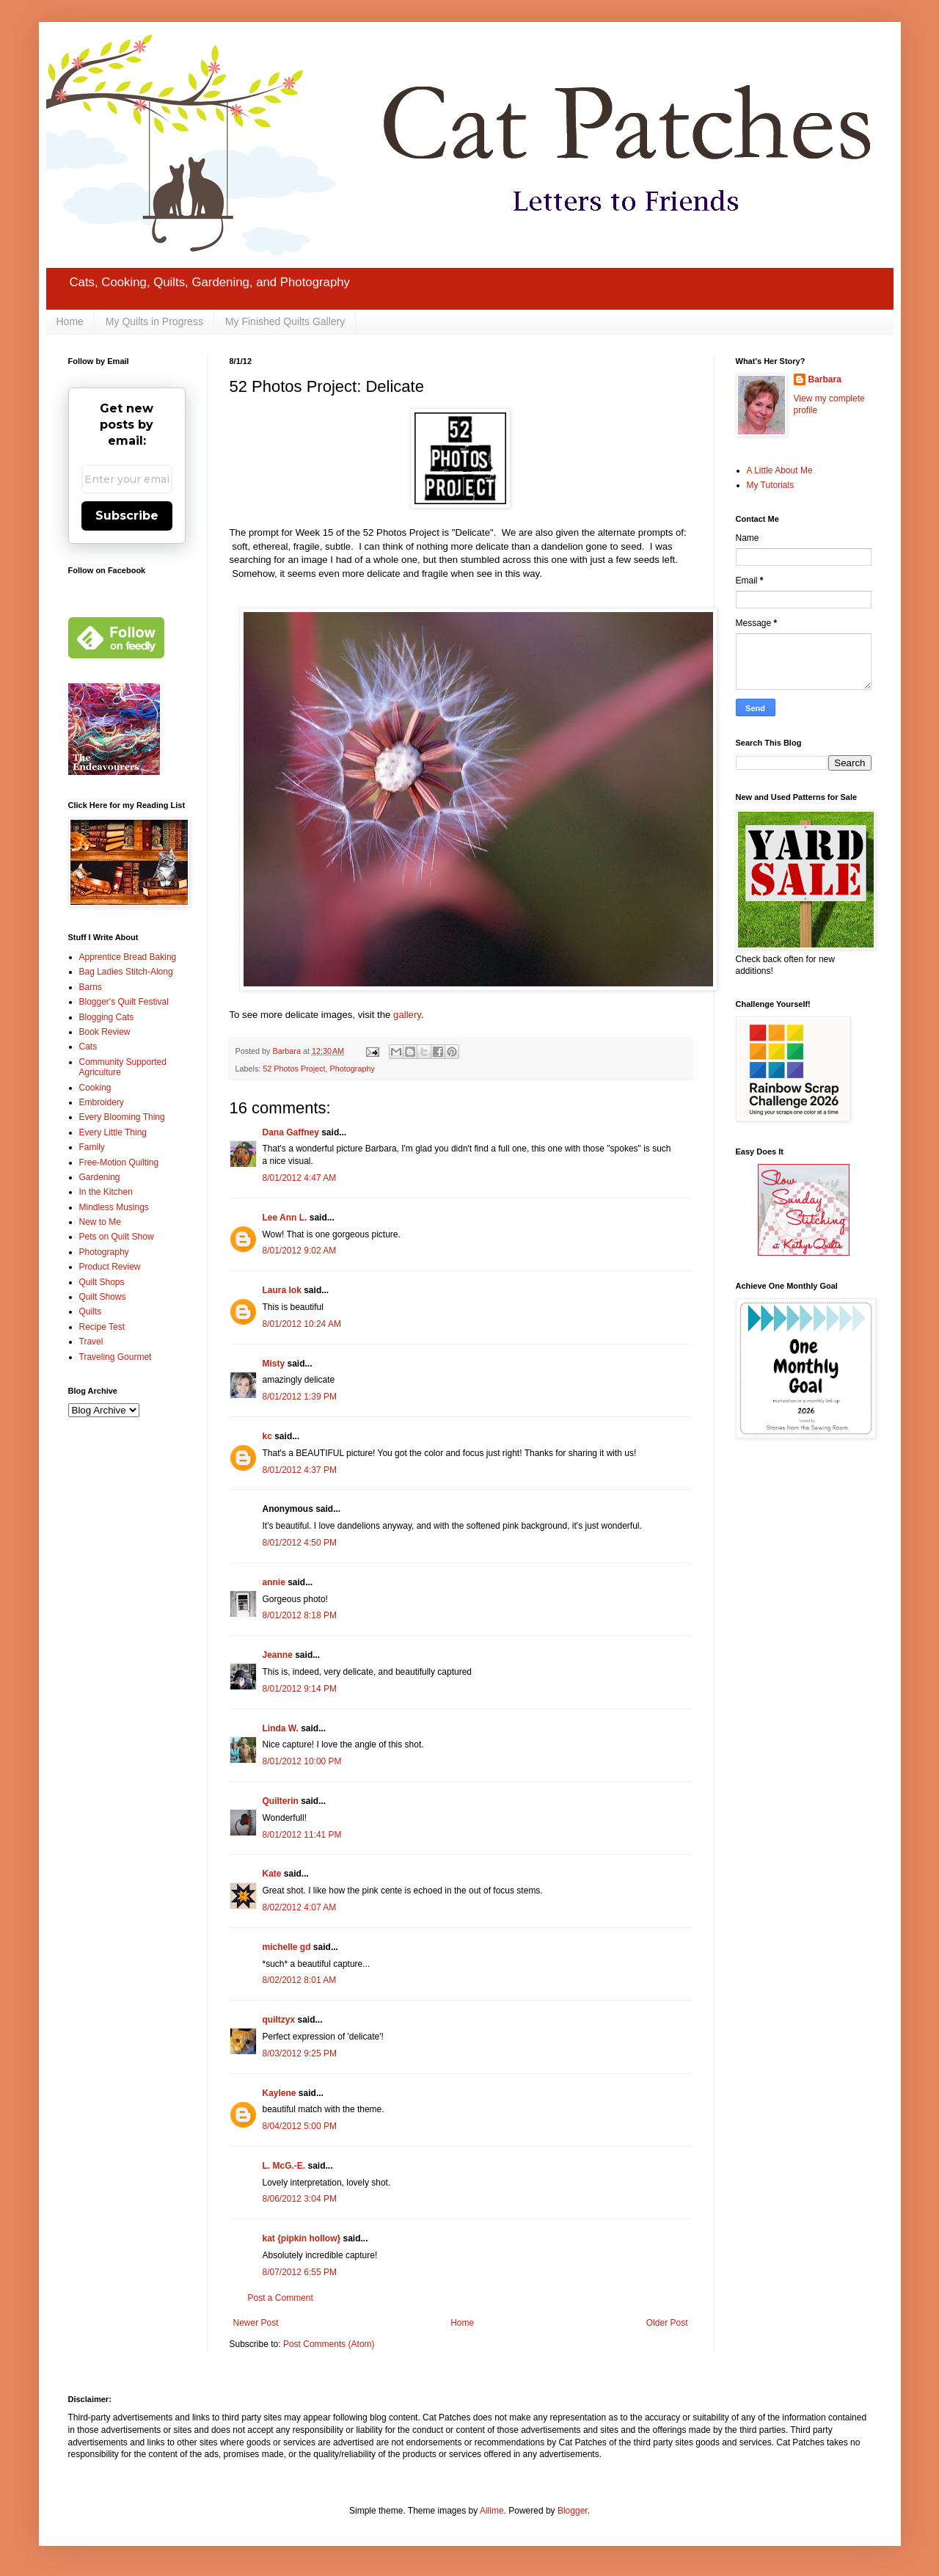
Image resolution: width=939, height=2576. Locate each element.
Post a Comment (280, 2298)
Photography (352, 1068)
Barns (90, 987)
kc (267, 1436)
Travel (91, 1341)
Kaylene (279, 2093)
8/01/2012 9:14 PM (300, 1689)
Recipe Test (102, 1327)
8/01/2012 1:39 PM (300, 1396)
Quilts (90, 1311)
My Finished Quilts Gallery (285, 321)
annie (274, 1582)
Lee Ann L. (285, 1217)
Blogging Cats (106, 1017)
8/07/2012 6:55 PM (300, 2272)
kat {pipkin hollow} (302, 2238)
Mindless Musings (114, 1207)
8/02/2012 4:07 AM (300, 1907)
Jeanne (278, 1655)
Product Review (110, 1267)
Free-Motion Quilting (119, 1162)
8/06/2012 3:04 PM (300, 2199)
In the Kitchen (106, 1192)
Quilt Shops (102, 1282)
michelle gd (287, 1947)
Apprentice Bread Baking (128, 957)
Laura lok (282, 1290)
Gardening (99, 1177)
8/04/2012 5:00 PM (300, 2126)
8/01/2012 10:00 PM (302, 1761)
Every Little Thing (113, 1132)
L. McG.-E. (284, 2166)
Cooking (95, 1088)
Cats (88, 1046)
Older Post (667, 2323)
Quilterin (281, 1801)
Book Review (105, 1032)
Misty (274, 1363)
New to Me (100, 1222)
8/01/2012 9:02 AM (300, 1250)
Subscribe (126, 516)
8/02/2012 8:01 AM (300, 1980)
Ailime (492, 2511)
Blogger (573, 2511)
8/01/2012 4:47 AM (300, 1178)
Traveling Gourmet (115, 1357)
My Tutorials (770, 485)
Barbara (824, 379)
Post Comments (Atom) (329, 2344)
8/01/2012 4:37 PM (300, 1470)
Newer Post (256, 2323)
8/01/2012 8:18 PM (300, 1615)
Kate (272, 1874)
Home (70, 321)
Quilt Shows (102, 1297)
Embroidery (101, 1102)
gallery (407, 1014)
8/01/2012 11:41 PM (302, 1835)
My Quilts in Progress (154, 321)
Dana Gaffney (291, 1132)
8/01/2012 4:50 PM (300, 1543)
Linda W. (281, 1728)
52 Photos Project (294, 1068)
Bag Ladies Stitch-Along (126, 972)
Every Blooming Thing (122, 1117)
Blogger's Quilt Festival (124, 1002)
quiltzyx (279, 2020)
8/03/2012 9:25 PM (300, 2053)
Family (92, 1147)
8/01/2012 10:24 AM (302, 1324)
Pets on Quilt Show (116, 1236)
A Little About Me (780, 470)
